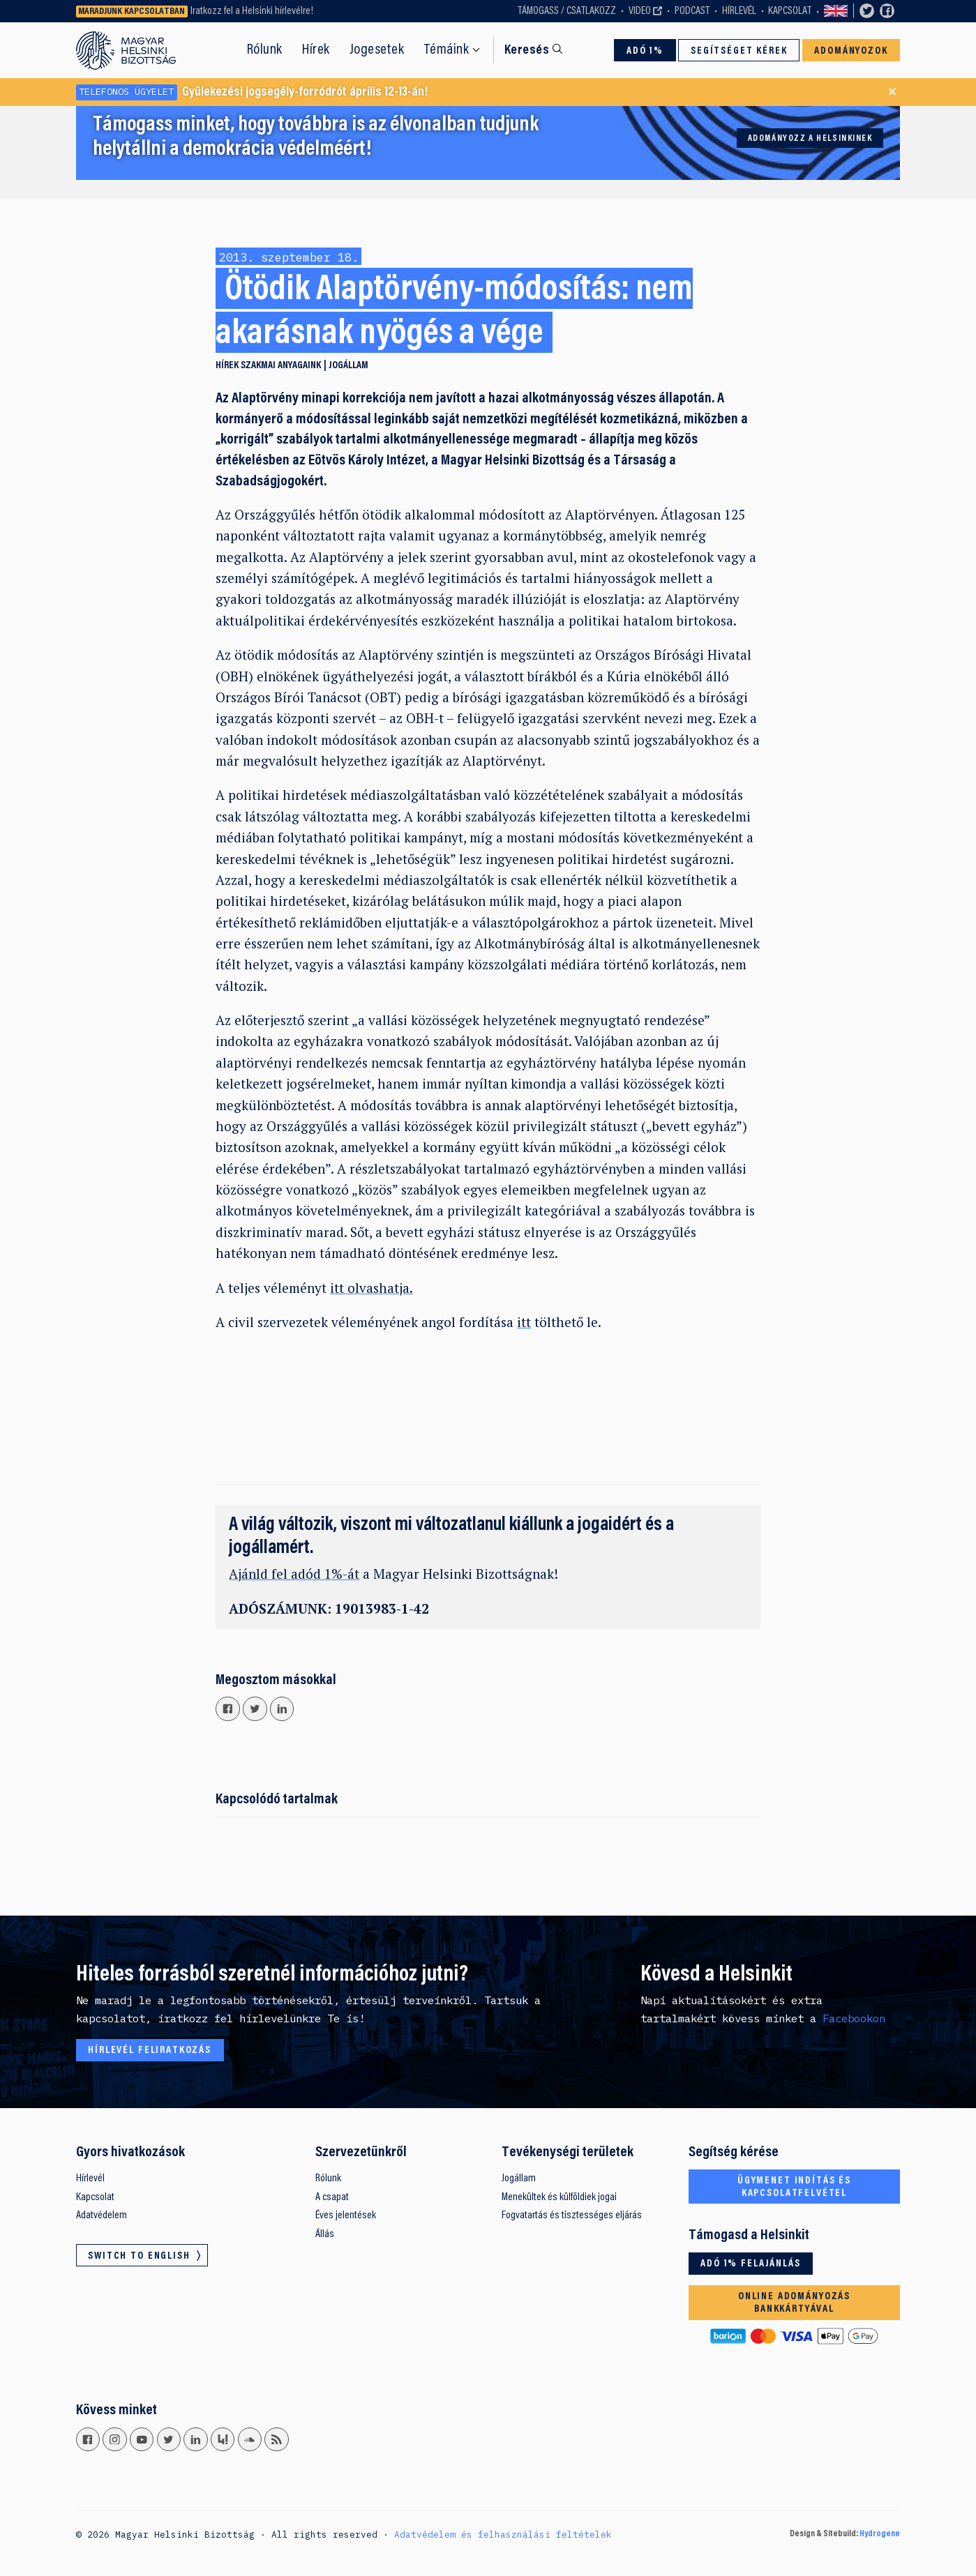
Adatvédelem (101, 2215)
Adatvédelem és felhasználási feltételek (503, 2534)
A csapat (332, 2197)
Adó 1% (644, 51)
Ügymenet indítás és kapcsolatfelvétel (794, 2187)
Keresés (526, 50)
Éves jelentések (345, 2215)
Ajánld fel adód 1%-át (294, 1573)
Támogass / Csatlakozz (567, 11)
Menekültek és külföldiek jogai (559, 2197)
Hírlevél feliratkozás (149, 2050)
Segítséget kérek (739, 51)
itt (524, 1322)
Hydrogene (879, 2534)
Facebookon (854, 2018)
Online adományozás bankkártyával (794, 2302)
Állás (324, 2234)
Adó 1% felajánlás (750, 2264)
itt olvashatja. (371, 1287)
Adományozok (850, 51)
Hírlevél (739, 11)
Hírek (316, 50)
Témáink (447, 50)
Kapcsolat (789, 11)
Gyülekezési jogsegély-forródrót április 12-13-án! (252, 92)
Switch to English (836, 11)
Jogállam (348, 366)
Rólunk (265, 50)
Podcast (692, 11)
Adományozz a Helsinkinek (810, 139)
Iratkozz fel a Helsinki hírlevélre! (251, 11)
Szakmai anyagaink (281, 366)
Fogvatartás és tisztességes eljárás (572, 2215)
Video (640, 11)
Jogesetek (377, 50)
